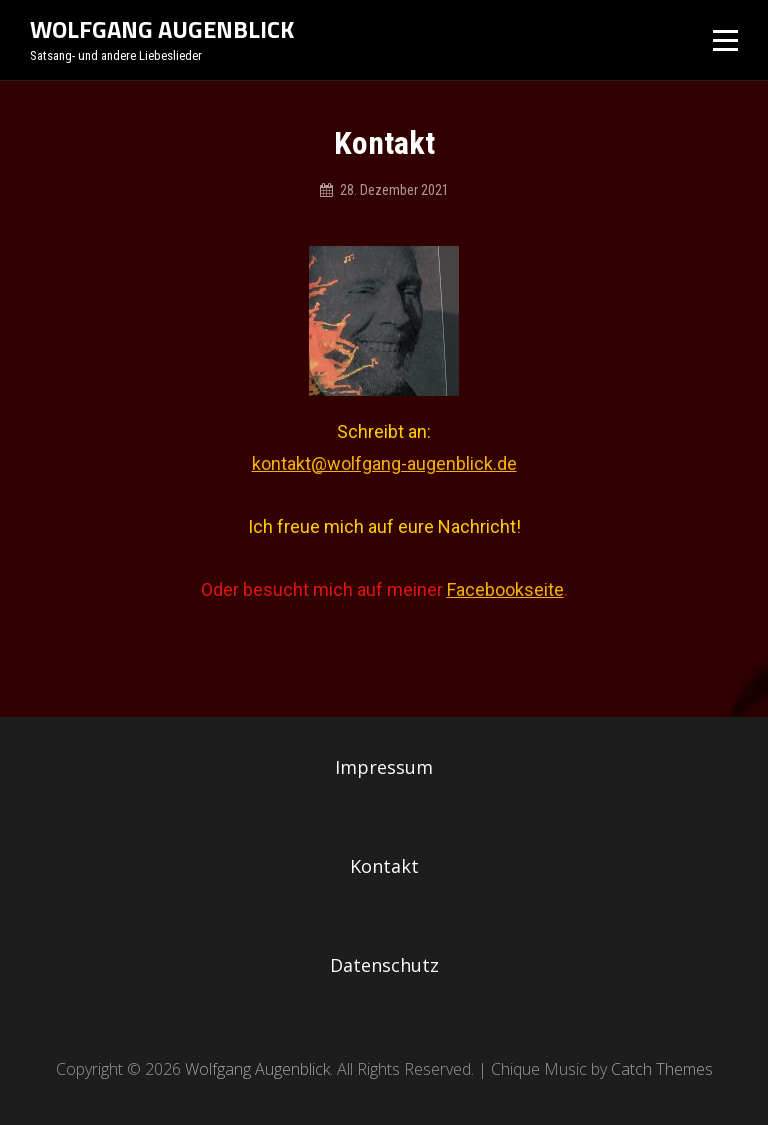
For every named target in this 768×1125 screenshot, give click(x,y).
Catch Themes (662, 1069)
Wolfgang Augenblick (162, 29)
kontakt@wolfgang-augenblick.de (384, 463)
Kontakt (384, 866)
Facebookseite (505, 589)
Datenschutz (384, 965)
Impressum (384, 767)
